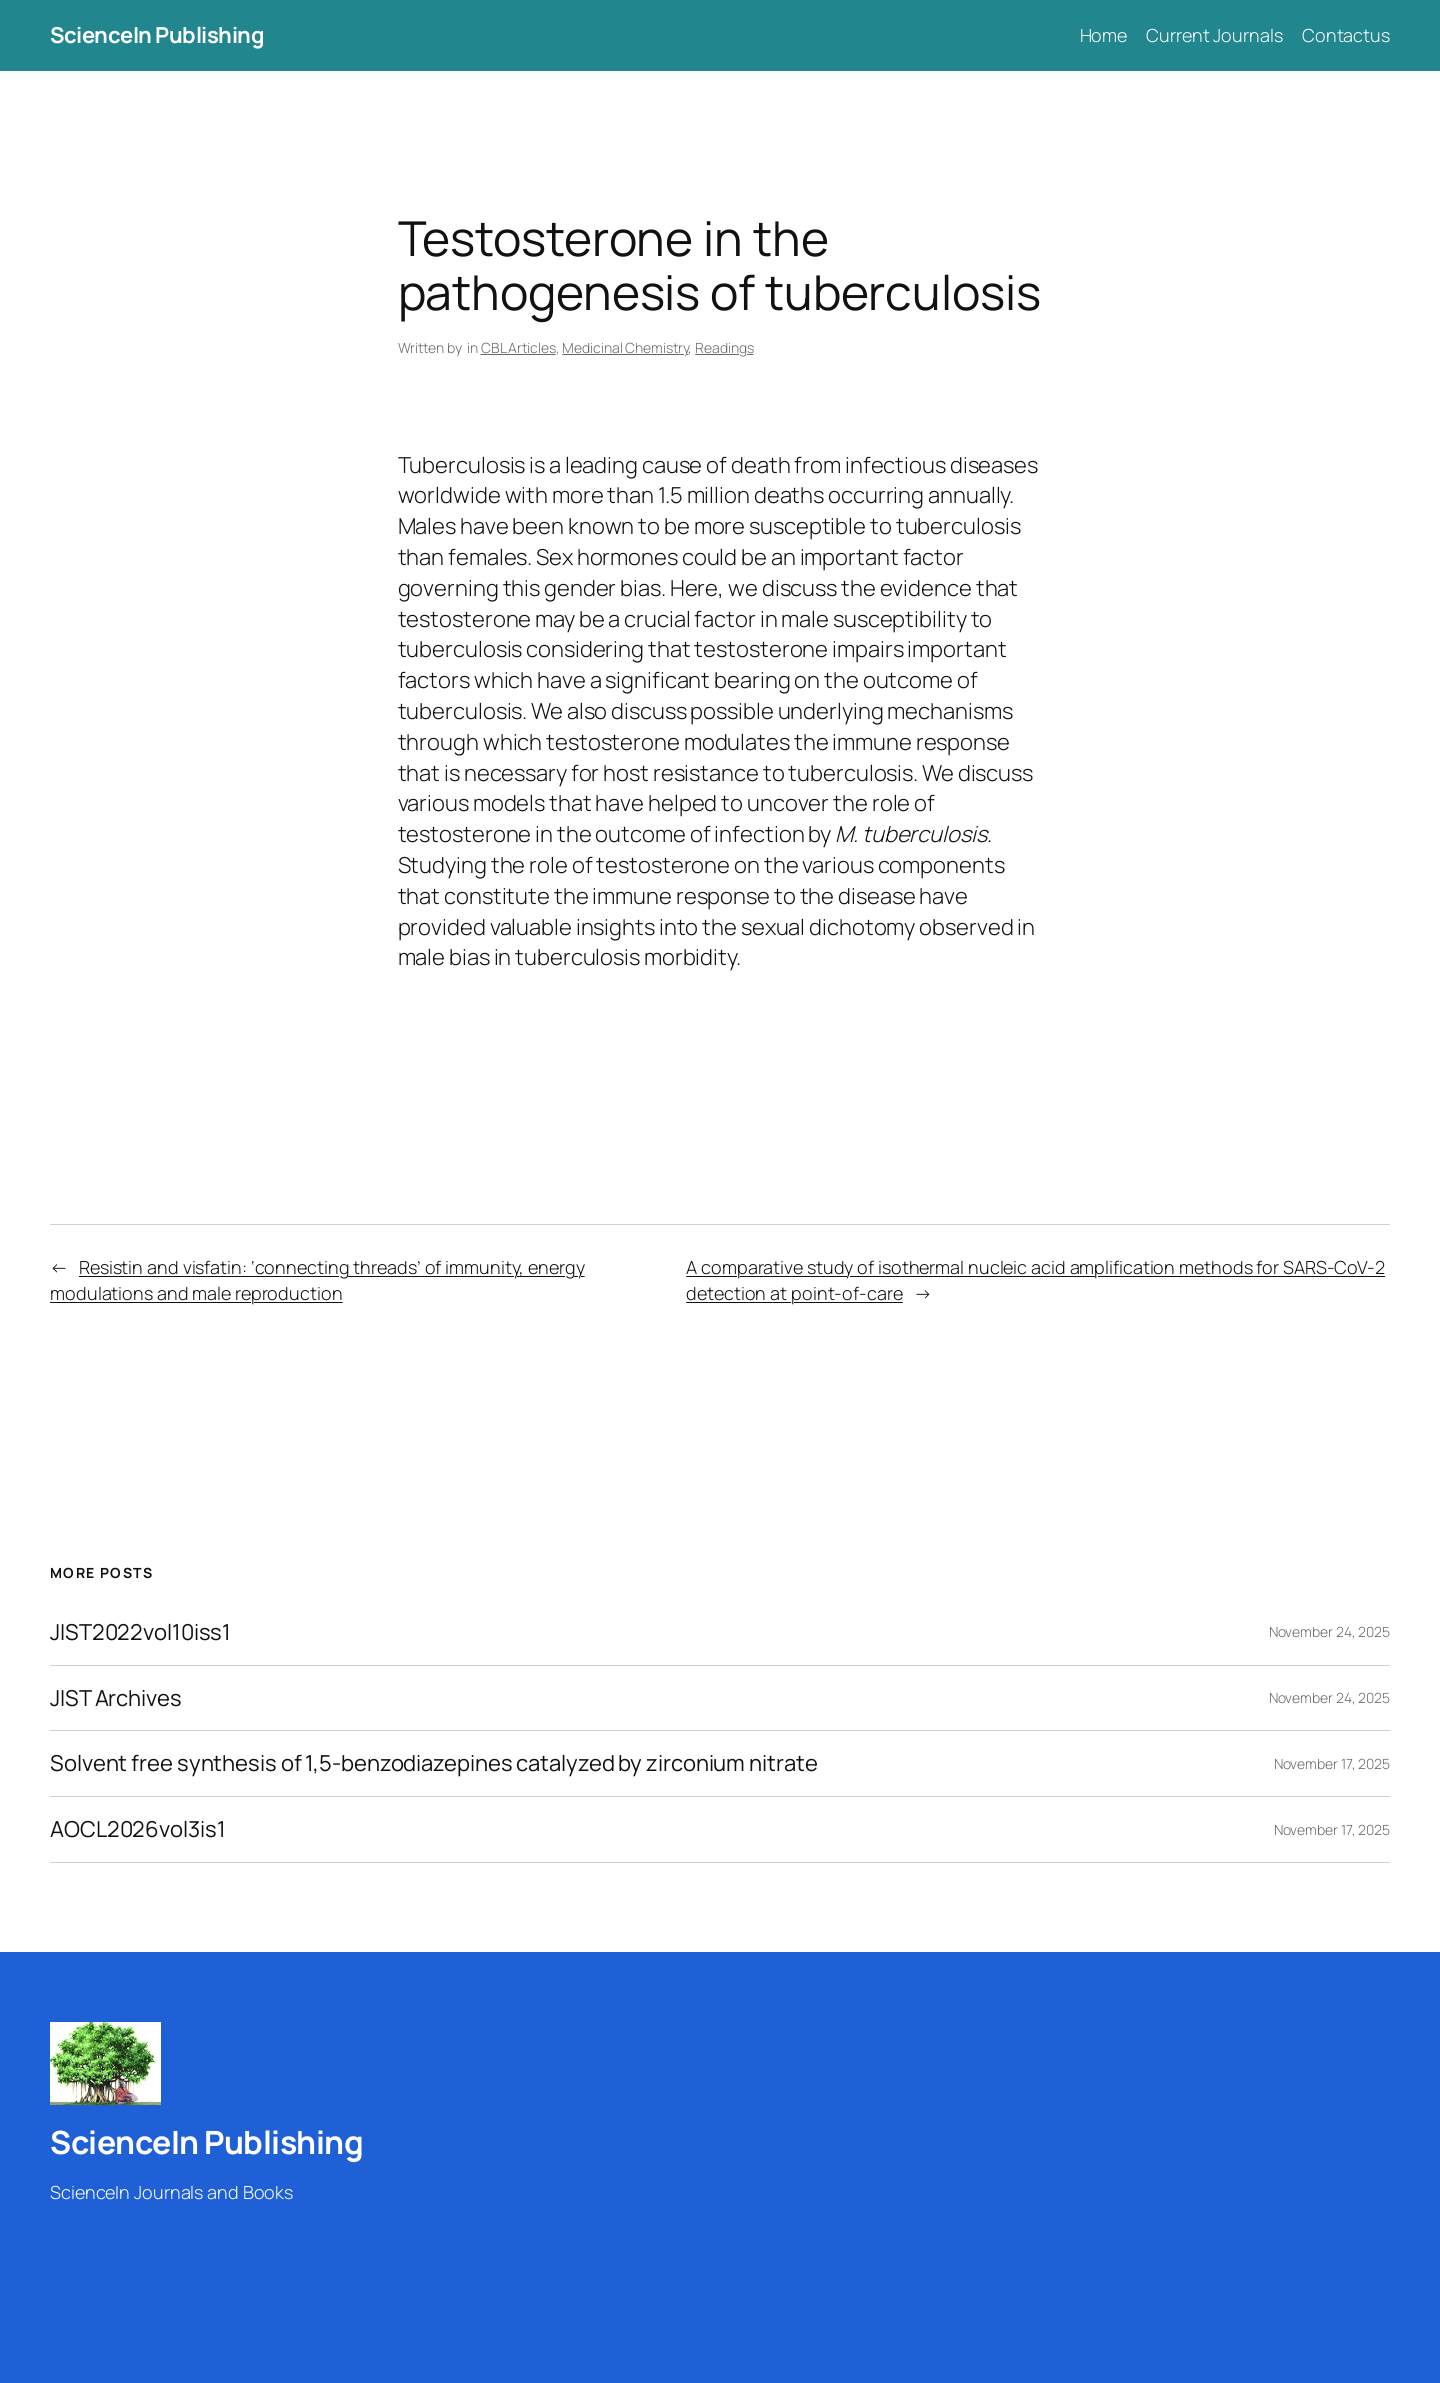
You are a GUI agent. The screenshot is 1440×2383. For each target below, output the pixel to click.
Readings (724, 347)
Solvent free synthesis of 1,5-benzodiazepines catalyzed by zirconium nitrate (433, 1763)
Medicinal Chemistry (625, 347)
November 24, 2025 (1329, 1631)
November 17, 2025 (1332, 1763)
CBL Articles (518, 347)
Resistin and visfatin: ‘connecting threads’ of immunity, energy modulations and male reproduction (317, 1279)
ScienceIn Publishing (157, 35)
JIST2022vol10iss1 (140, 1632)
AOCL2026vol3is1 (138, 1829)
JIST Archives (116, 1698)
